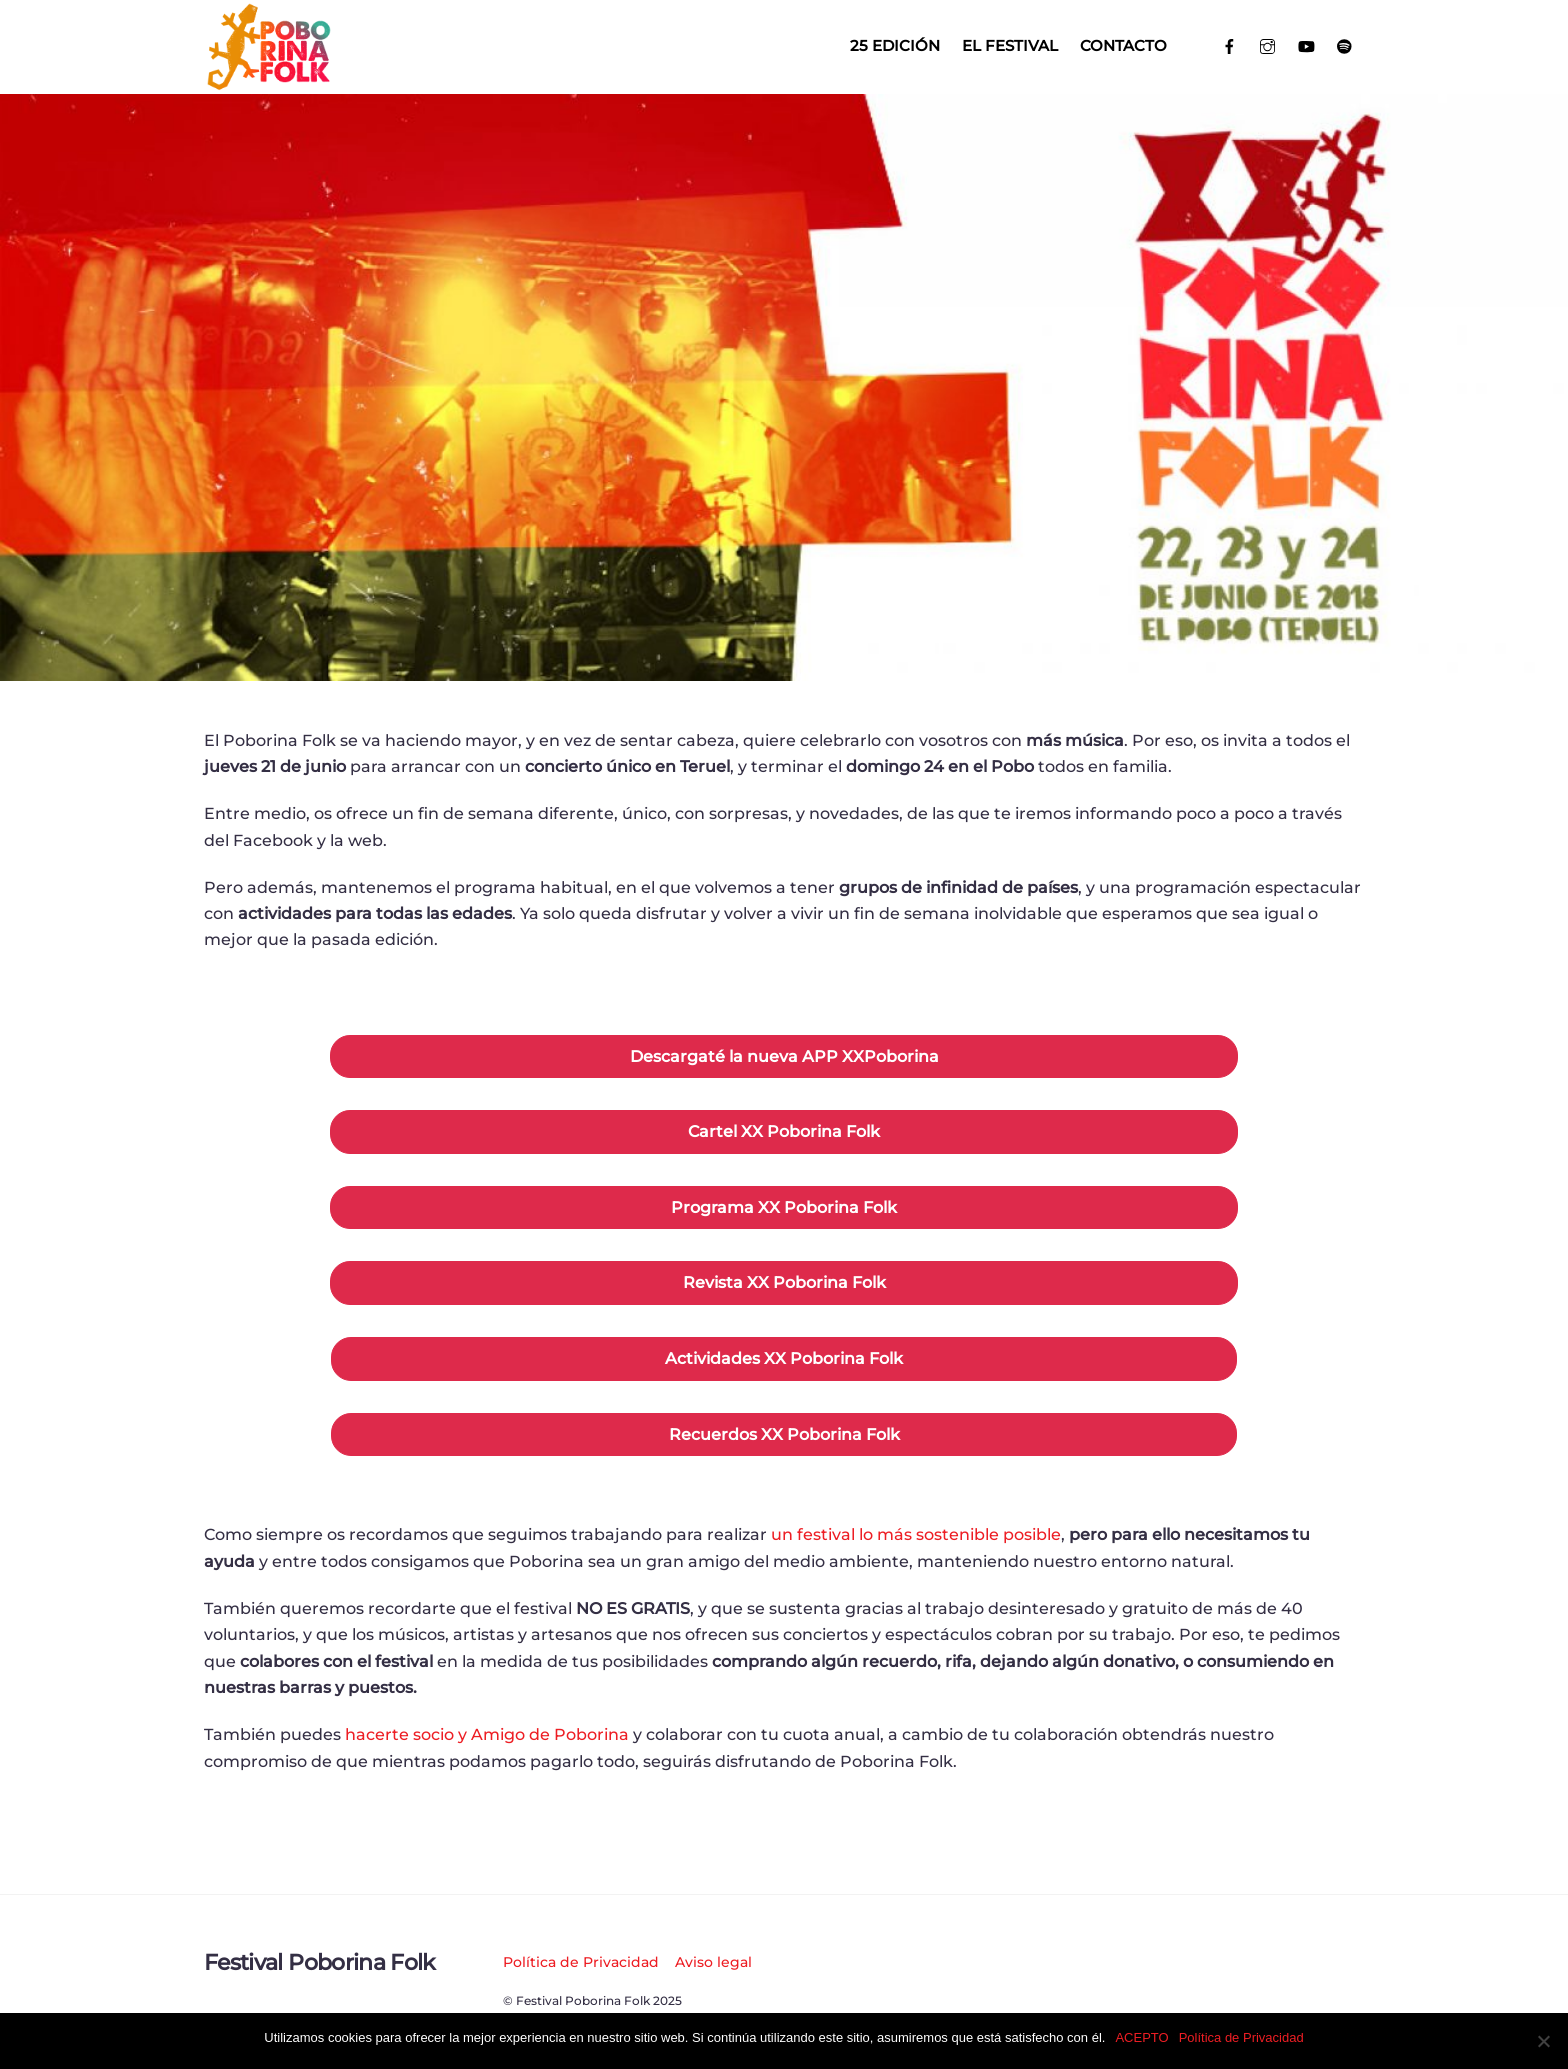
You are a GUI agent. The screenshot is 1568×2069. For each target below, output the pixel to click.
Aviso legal (713, 1962)
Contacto (1123, 45)
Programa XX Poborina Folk (784, 1207)
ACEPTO (1141, 2037)
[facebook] (1229, 44)
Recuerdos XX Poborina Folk (784, 1434)
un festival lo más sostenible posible (916, 1534)
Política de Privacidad (581, 1962)
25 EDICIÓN (895, 45)
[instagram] (1268, 44)
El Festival (1010, 45)
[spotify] (1345, 44)
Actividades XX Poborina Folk (784, 1358)
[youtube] (1306, 44)
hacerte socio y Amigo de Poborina (487, 1734)
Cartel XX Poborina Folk (784, 1131)
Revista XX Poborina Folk (784, 1282)
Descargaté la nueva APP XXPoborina (784, 1056)
